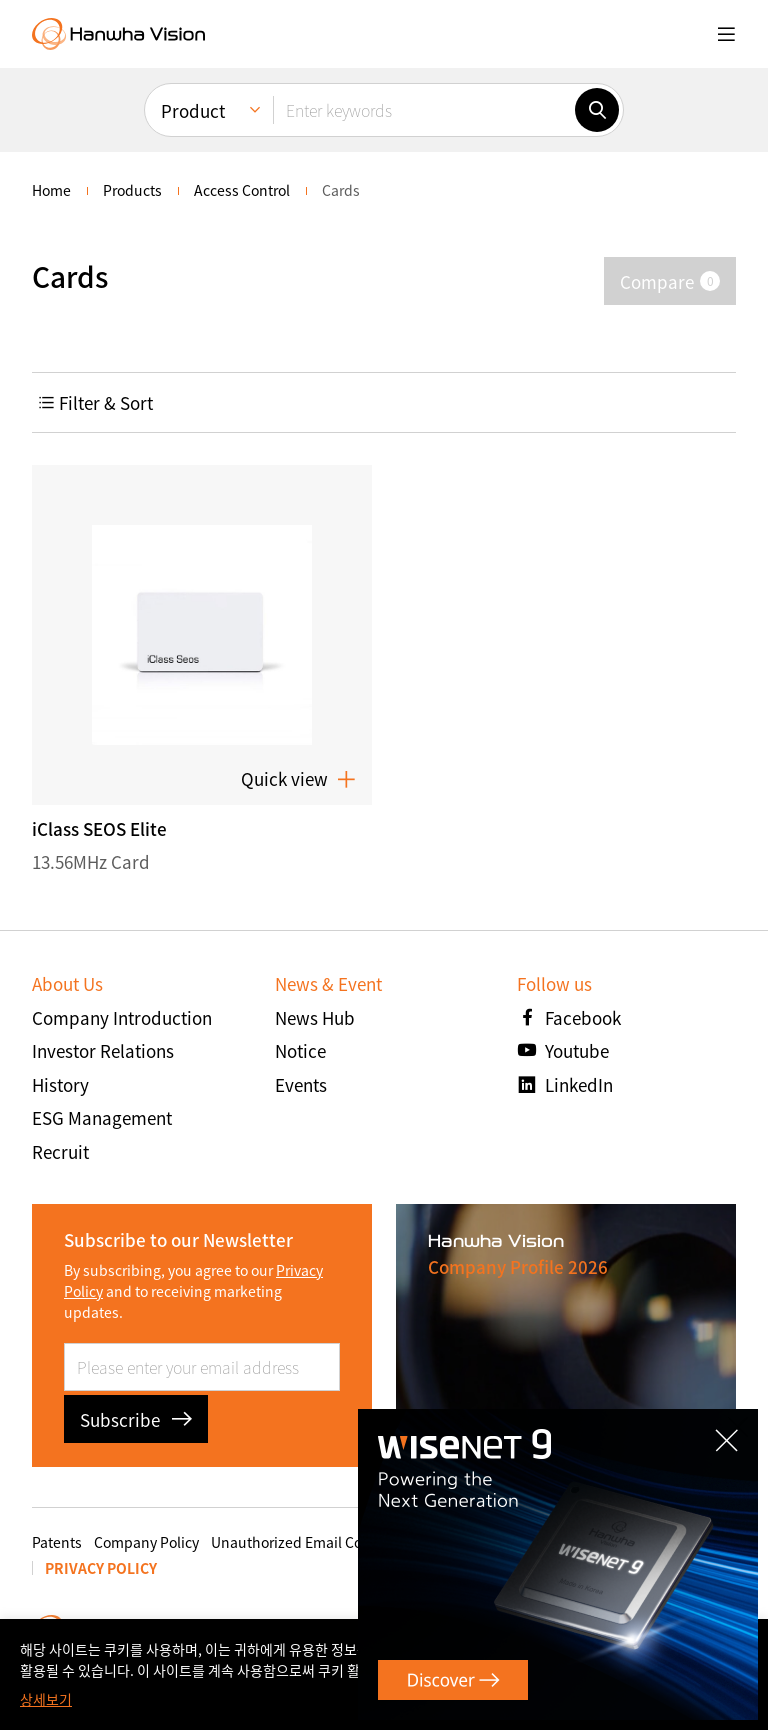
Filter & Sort (95, 402)
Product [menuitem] (193, 110)
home (51, 190)
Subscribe (136, 1419)
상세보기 (46, 1699)
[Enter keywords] (424, 110)
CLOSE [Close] (737, 1426)
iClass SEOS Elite (99, 828)
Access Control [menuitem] (242, 190)
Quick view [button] (298, 779)
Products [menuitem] (132, 190)
